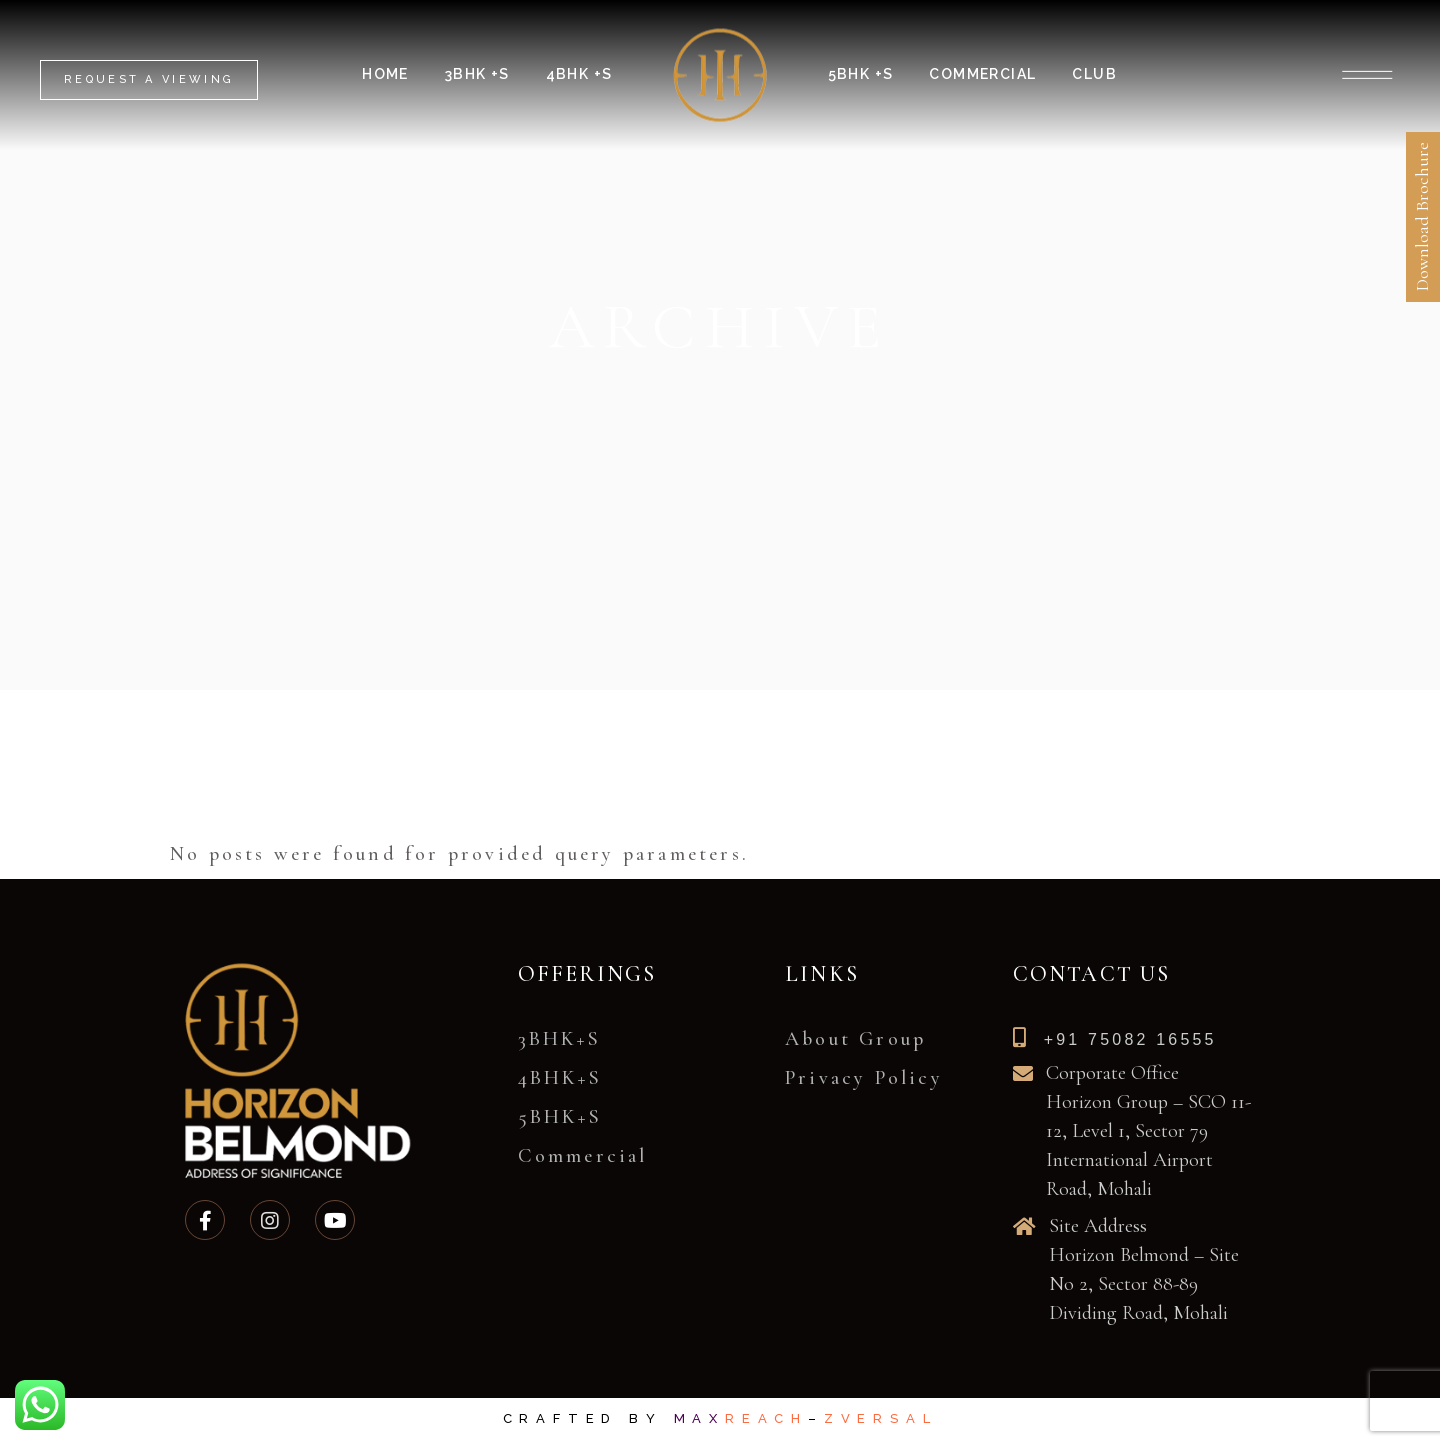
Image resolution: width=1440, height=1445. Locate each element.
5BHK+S (560, 1117)
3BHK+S (559, 1039)
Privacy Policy (864, 1078)
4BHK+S (560, 1078)
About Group (855, 1039)
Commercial (583, 1156)
